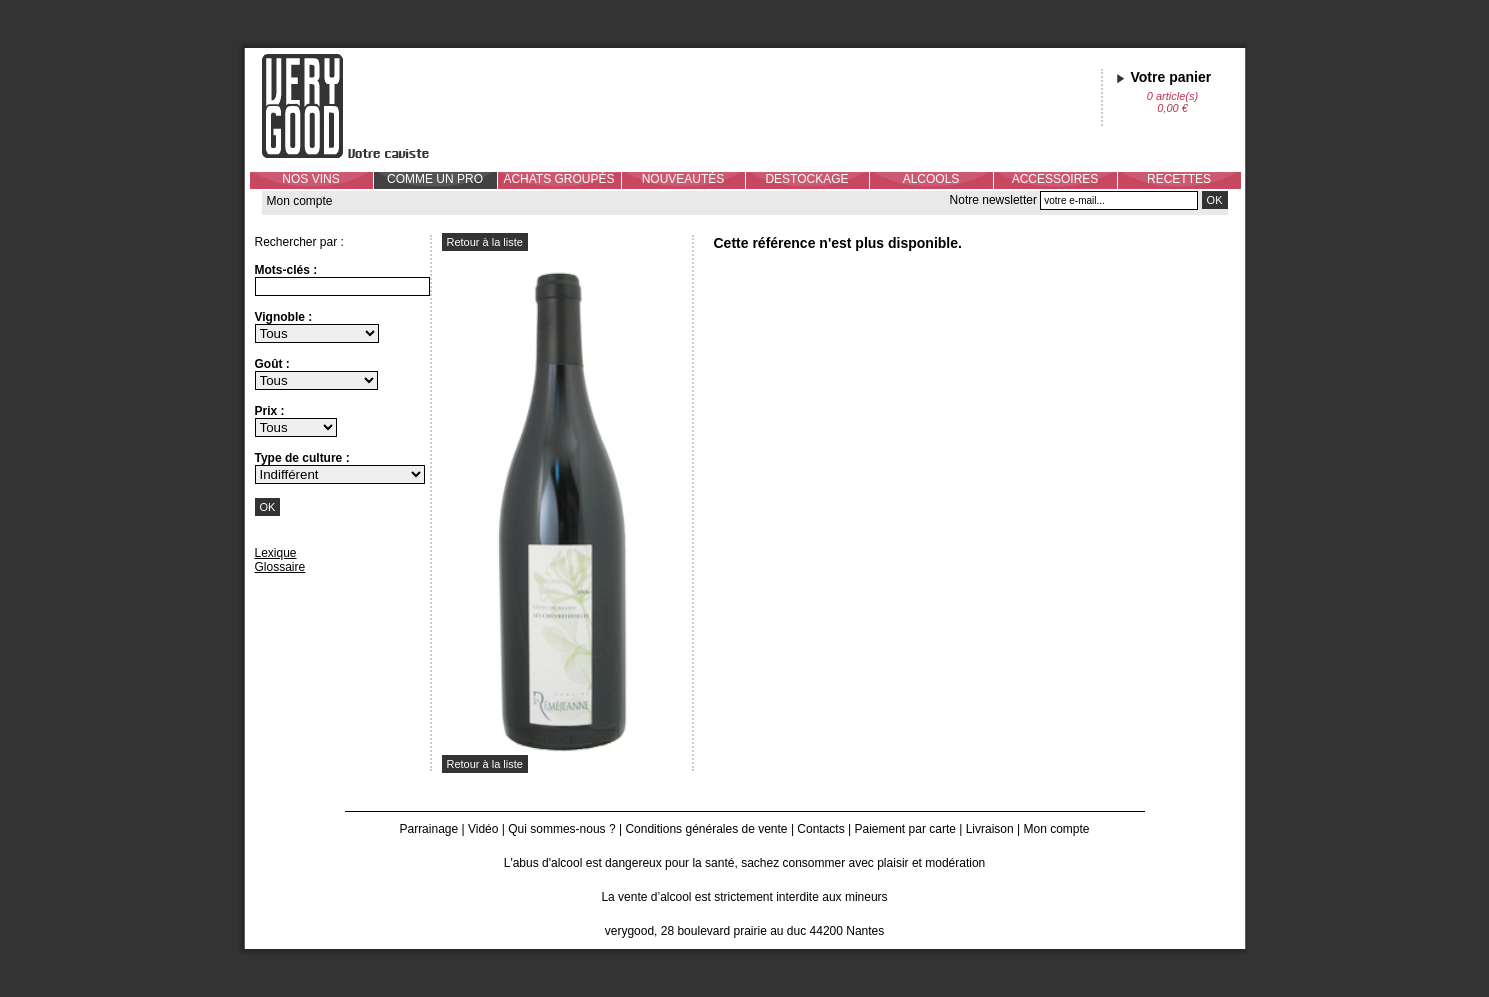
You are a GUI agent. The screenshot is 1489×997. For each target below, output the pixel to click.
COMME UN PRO (435, 179)
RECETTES (1179, 179)
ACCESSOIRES (1055, 179)
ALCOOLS (931, 179)
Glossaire (280, 567)
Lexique (276, 553)
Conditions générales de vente (706, 829)
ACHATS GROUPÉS (558, 179)
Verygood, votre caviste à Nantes (361, 106)
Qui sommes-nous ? (561, 829)
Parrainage (428, 829)
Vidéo (483, 829)
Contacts (820, 829)
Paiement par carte (905, 829)
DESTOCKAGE (806, 179)
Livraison (990, 829)
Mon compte (300, 201)
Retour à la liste (485, 242)
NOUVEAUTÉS (683, 179)
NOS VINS (310, 179)
